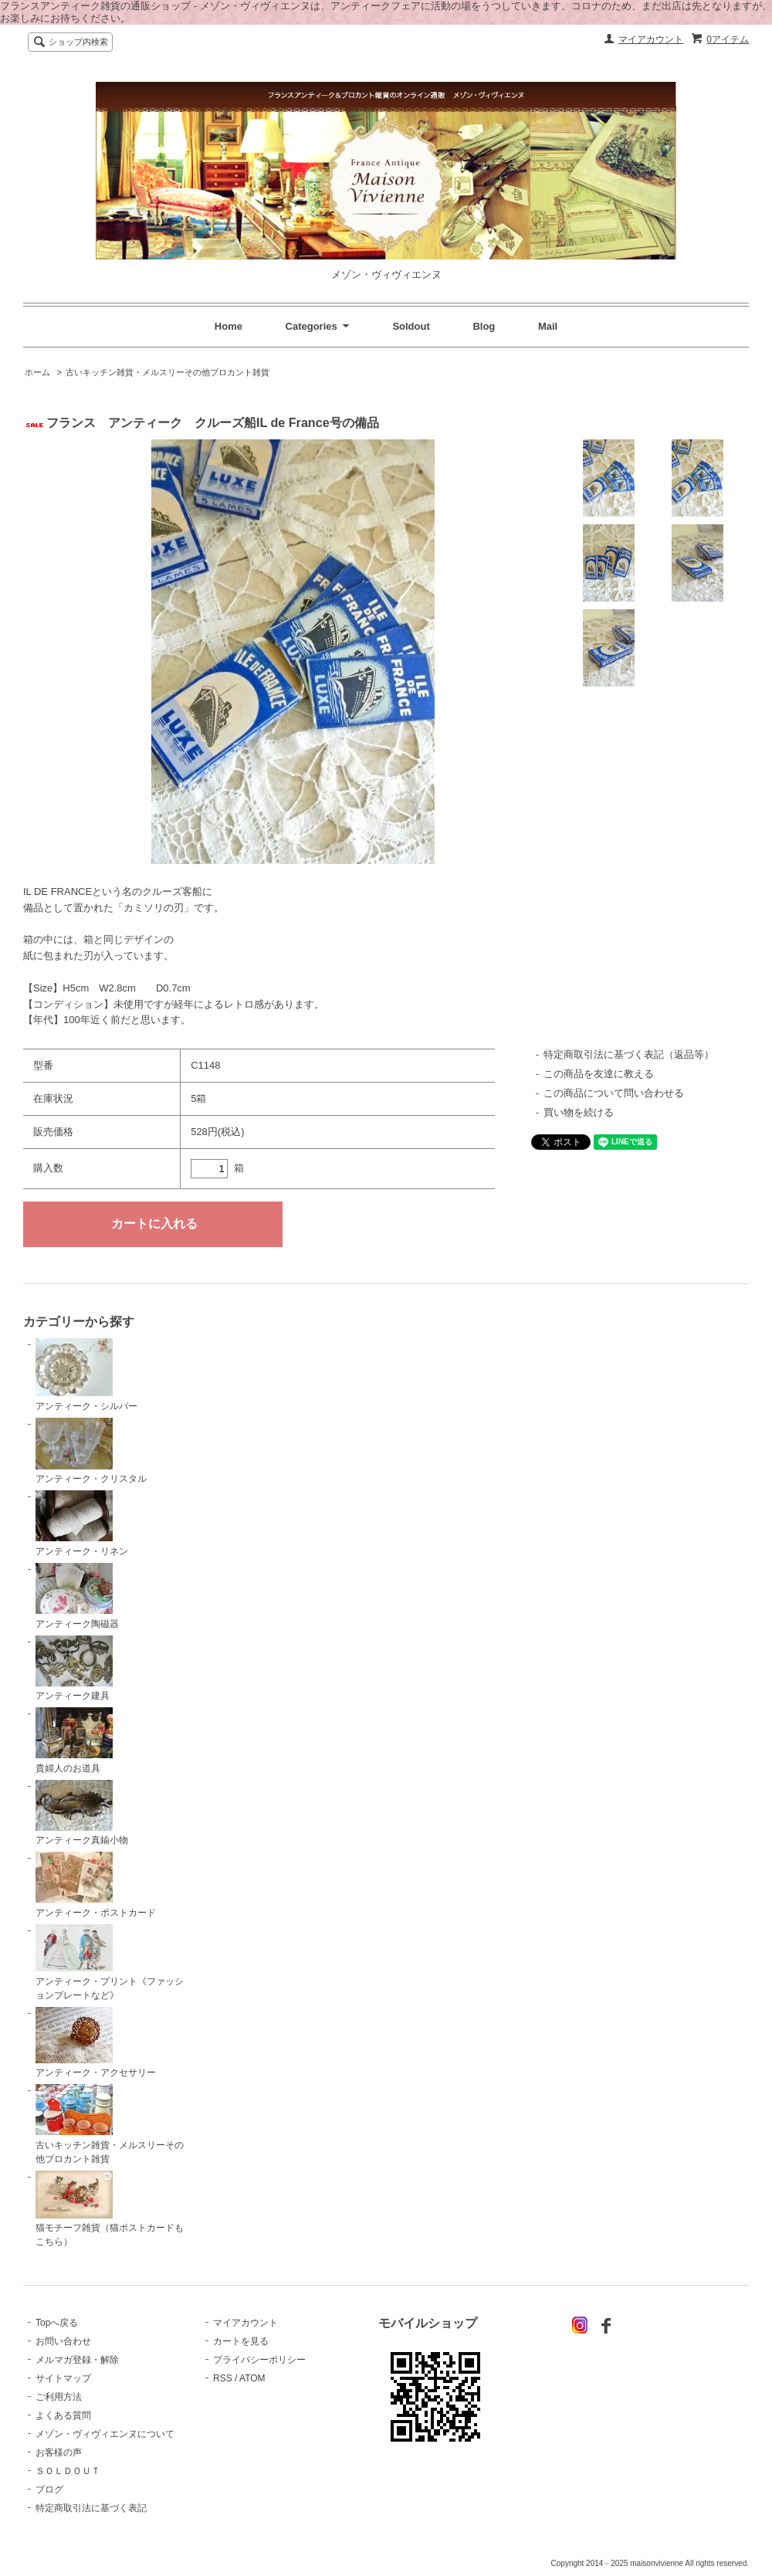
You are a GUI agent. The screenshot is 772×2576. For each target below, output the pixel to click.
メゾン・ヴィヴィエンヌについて (105, 2434)
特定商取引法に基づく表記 (91, 2508)
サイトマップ (63, 2378)
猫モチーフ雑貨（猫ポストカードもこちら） (110, 2209)
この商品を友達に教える (598, 1074)
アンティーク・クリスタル (91, 1451)
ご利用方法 (59, 2396)
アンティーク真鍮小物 (82, 1813)
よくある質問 (63, 2415)
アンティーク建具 (74, 1668)
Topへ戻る (57, 2322)
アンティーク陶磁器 (77, 1596)
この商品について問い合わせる (613, 1093)
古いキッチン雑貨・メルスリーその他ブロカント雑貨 (167, 372)
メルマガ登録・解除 (77, 2359)
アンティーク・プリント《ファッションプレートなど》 (110, 1962)
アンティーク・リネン (82, 1523)
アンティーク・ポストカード (96, 1885)
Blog (483, 326)
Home (228, 326)
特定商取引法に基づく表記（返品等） (628, 1054)
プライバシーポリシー (259, 2359)
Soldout (410, 326)
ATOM (252, 2378)
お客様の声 (59, 2452)
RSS (222, 2378)
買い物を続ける (578, 1112)
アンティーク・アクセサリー (96, 2043)
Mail (547, 326)
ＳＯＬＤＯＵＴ (68, 2471)
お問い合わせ (63, 2341)
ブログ (49, 2489)
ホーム (37, 372)
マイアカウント (650, 39)
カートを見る (241, 2341)
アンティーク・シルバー (86, 1375)
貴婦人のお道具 (74, 1740)
